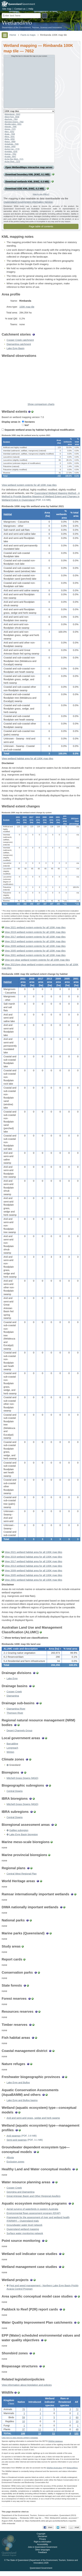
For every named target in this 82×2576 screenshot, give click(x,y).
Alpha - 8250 (10, 139)
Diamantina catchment (19, 344)
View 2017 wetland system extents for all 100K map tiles (35, 939)
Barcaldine (12, 1748)
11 (53, 2438)
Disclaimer (42, 2541)
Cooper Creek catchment (20, 340)
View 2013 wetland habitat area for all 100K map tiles (33, 1568)
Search (44, 15)
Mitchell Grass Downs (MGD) (22, 1783)
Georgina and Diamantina (20, 2196)
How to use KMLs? (41, 194)
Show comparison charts (41, 404)
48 (77, 2434)
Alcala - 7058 (10, 134)
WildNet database (55, 2446)
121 (76, 2438)
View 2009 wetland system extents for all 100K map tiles (35, 948)
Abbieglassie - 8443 (12, 114)
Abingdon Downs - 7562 (14, 122)
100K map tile (26, 306)
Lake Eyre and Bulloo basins (22, 2105)
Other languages (42, 2555)
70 (23, 2414)
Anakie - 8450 (10, 146)
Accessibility (42, 2549)
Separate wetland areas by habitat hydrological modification (38, 429)
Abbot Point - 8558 (12, 117)
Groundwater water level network (24, 2229)
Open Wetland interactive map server (28, 167)
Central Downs (15, 1796)
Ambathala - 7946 (12, 144)
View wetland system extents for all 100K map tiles (29, 485)
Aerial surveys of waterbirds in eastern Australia (32, 2214)
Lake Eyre (12, 1683)
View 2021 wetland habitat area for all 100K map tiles (33, 1554)
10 (23, 2426)
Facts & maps (28, 35)
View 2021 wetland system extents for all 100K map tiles (35, 930)
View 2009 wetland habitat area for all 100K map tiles (33, 1573)
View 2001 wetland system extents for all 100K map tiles (35, 957)
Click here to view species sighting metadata (20, 2442)
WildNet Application (54, 2473)
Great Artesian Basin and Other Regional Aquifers (33, 2201)
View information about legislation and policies (27, 2389)
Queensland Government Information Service (28, 202)
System (6, 442)
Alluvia (10, 2162)
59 (23, 2422)
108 (23, 2438)
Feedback (42, 2557)
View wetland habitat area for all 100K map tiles (27, 761)
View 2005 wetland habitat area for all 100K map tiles (33, 1577)
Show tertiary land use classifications (25, 1640)
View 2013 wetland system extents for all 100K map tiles (35, 943)
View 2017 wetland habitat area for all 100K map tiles (33, 1563)
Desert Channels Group (19, 1735)
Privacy (42, 2544)
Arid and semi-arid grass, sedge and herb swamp (33, 2122)
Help (30, 8)
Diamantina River (16, 1713)
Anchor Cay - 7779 (12, 149)
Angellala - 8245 (11, 151)
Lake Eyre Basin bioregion (23, 1839)
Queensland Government (41, 2573)
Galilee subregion (18, 1835)
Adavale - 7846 (11, 127)
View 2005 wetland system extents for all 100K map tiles (35, 953)
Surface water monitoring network (25, 2238)
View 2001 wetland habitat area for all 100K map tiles (33, 1582)
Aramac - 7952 (10, 154)
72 (77, 2414)
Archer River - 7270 (12, 161)
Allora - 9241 (10, 137)
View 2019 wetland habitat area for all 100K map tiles (33, 1559)
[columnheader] (24, 1652)
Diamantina (13, 1700)
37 (23, 2434)
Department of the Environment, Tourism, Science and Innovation (32, 27)
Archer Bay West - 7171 (14, 159)
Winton (10, 1756)
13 (39, 2438)
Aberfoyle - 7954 (11, 119)
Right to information (42, 2547)
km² (25, 425)
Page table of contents (41, 226)
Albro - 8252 (9, 132)
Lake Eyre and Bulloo (18, 2087)
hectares (28, 421)
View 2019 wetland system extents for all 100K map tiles (35, 934)
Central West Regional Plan (22, 1878)
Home (13, 35)
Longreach (12, 1752)
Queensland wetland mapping (23, 2234)
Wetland (72, 2473)
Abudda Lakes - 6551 (13, 124)
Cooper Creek (14, 1696)
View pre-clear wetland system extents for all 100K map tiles (37, 962)
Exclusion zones (15, 2166)
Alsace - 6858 (10, 141)
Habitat (8, 515)
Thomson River (15, 1717)
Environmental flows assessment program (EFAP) (33, 2218)
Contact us (20, 8)
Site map (6, 8)
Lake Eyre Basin (15, 348)
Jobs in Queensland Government (42, 2552)
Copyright (41, 2539)
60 (77, 2422)
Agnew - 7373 (10, 129)
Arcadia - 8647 (10, 156)
